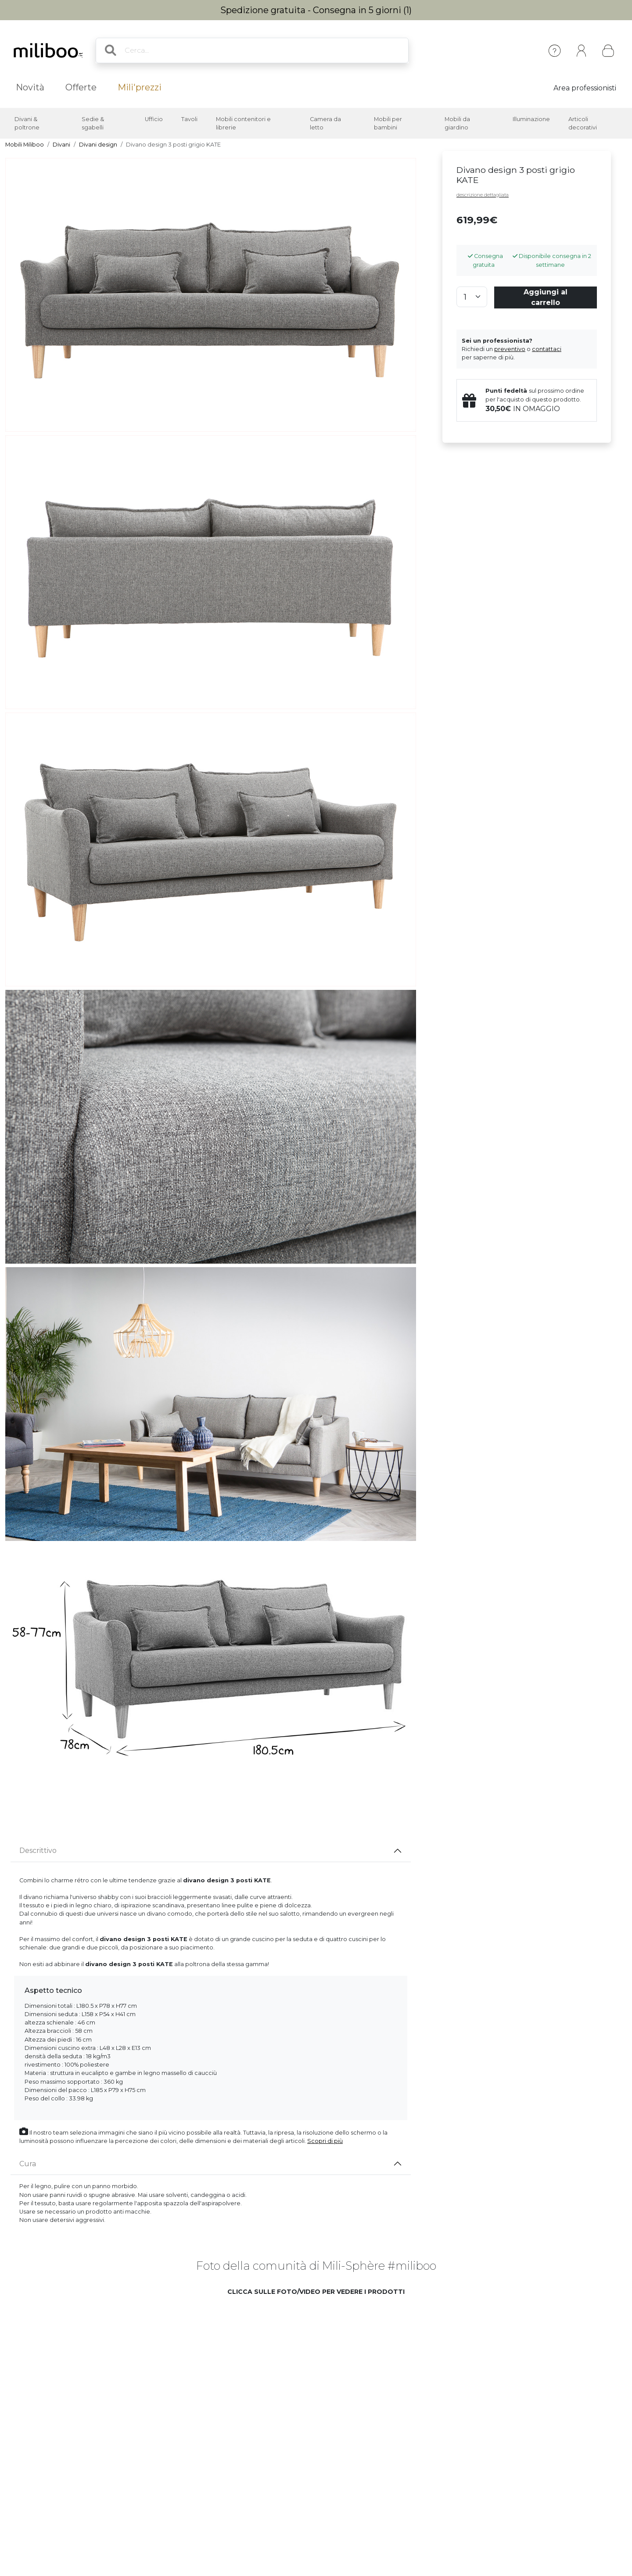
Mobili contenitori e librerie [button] (243, 123)
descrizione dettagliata (482, 195)
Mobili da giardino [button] (457, 123)
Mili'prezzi (140, 87)
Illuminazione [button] (531, 119)
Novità (30, 87)
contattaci (546, 349)
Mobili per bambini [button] (388, 123)
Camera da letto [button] (325, 123)
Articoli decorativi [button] (582, 123)
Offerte (81, 87)
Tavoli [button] (189, 119)
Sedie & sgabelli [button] (93, 123)
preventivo (509, 349)
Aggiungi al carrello (545, 297)
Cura (27, 2164)
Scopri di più (325, 2141)
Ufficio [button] (154, 119)
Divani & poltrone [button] (27, 123)
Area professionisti (584, 88)
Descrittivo (38, 1850)
